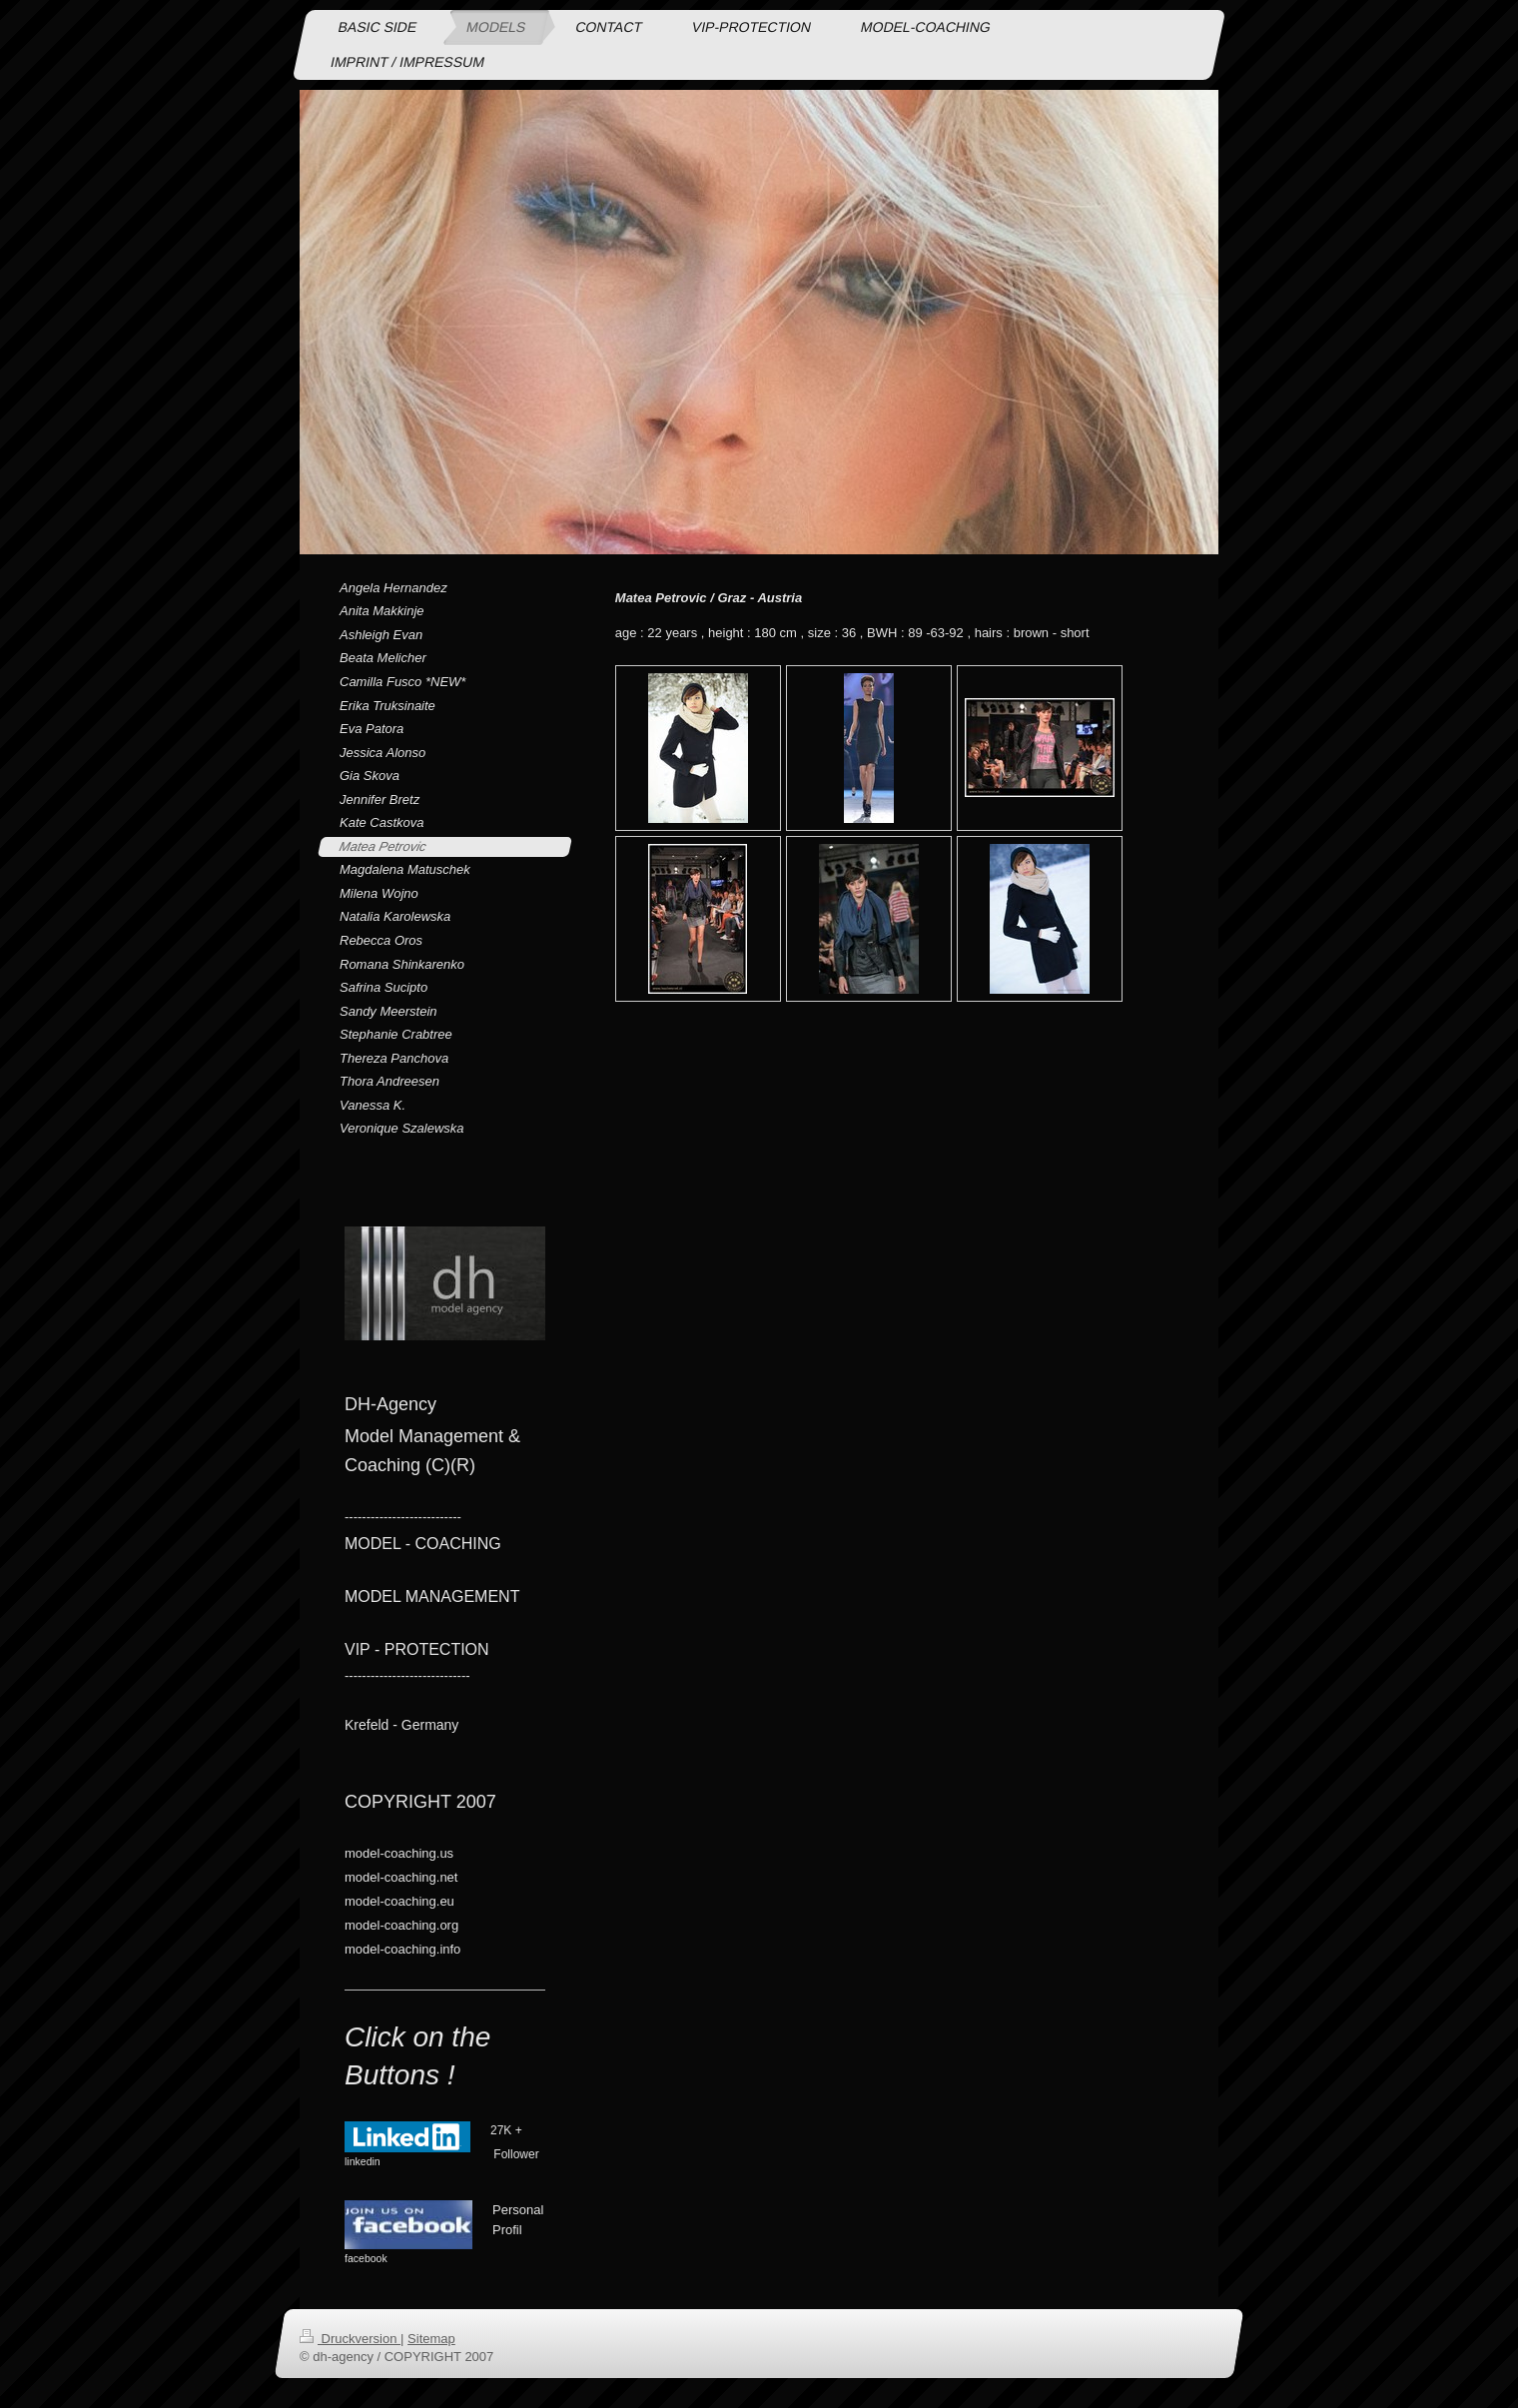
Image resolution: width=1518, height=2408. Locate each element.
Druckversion (350, 2338)
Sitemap (431, 2338)
